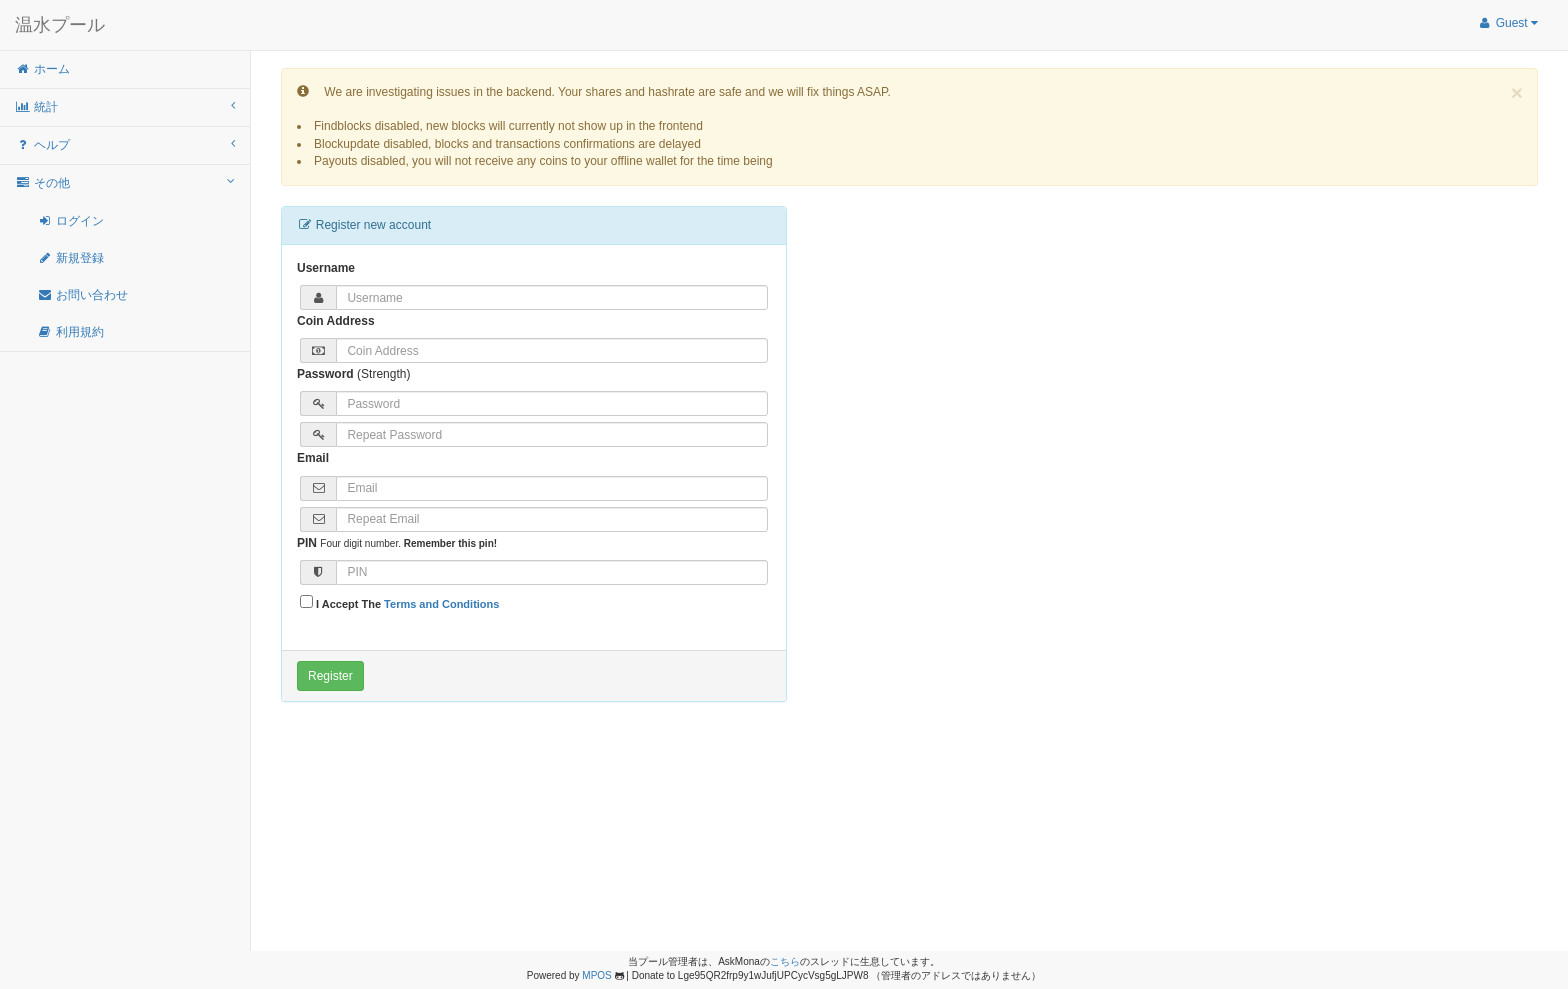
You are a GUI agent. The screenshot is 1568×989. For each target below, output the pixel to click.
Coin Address (336, 321)
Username (326, 268)
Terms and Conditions (441, 604)
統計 (125, 106)
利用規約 (70, 332)
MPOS (596, 975)
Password (325, 374)
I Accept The (399, 602)
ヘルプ (125, 144)
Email (313, 458)
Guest (1507, 23)
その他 (125, 182)
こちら (785, 961)
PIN (307, 543)
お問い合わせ (82, 295)
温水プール (60, 25)
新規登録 (70, 258)
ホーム (42, 69)
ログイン (70, 221)
